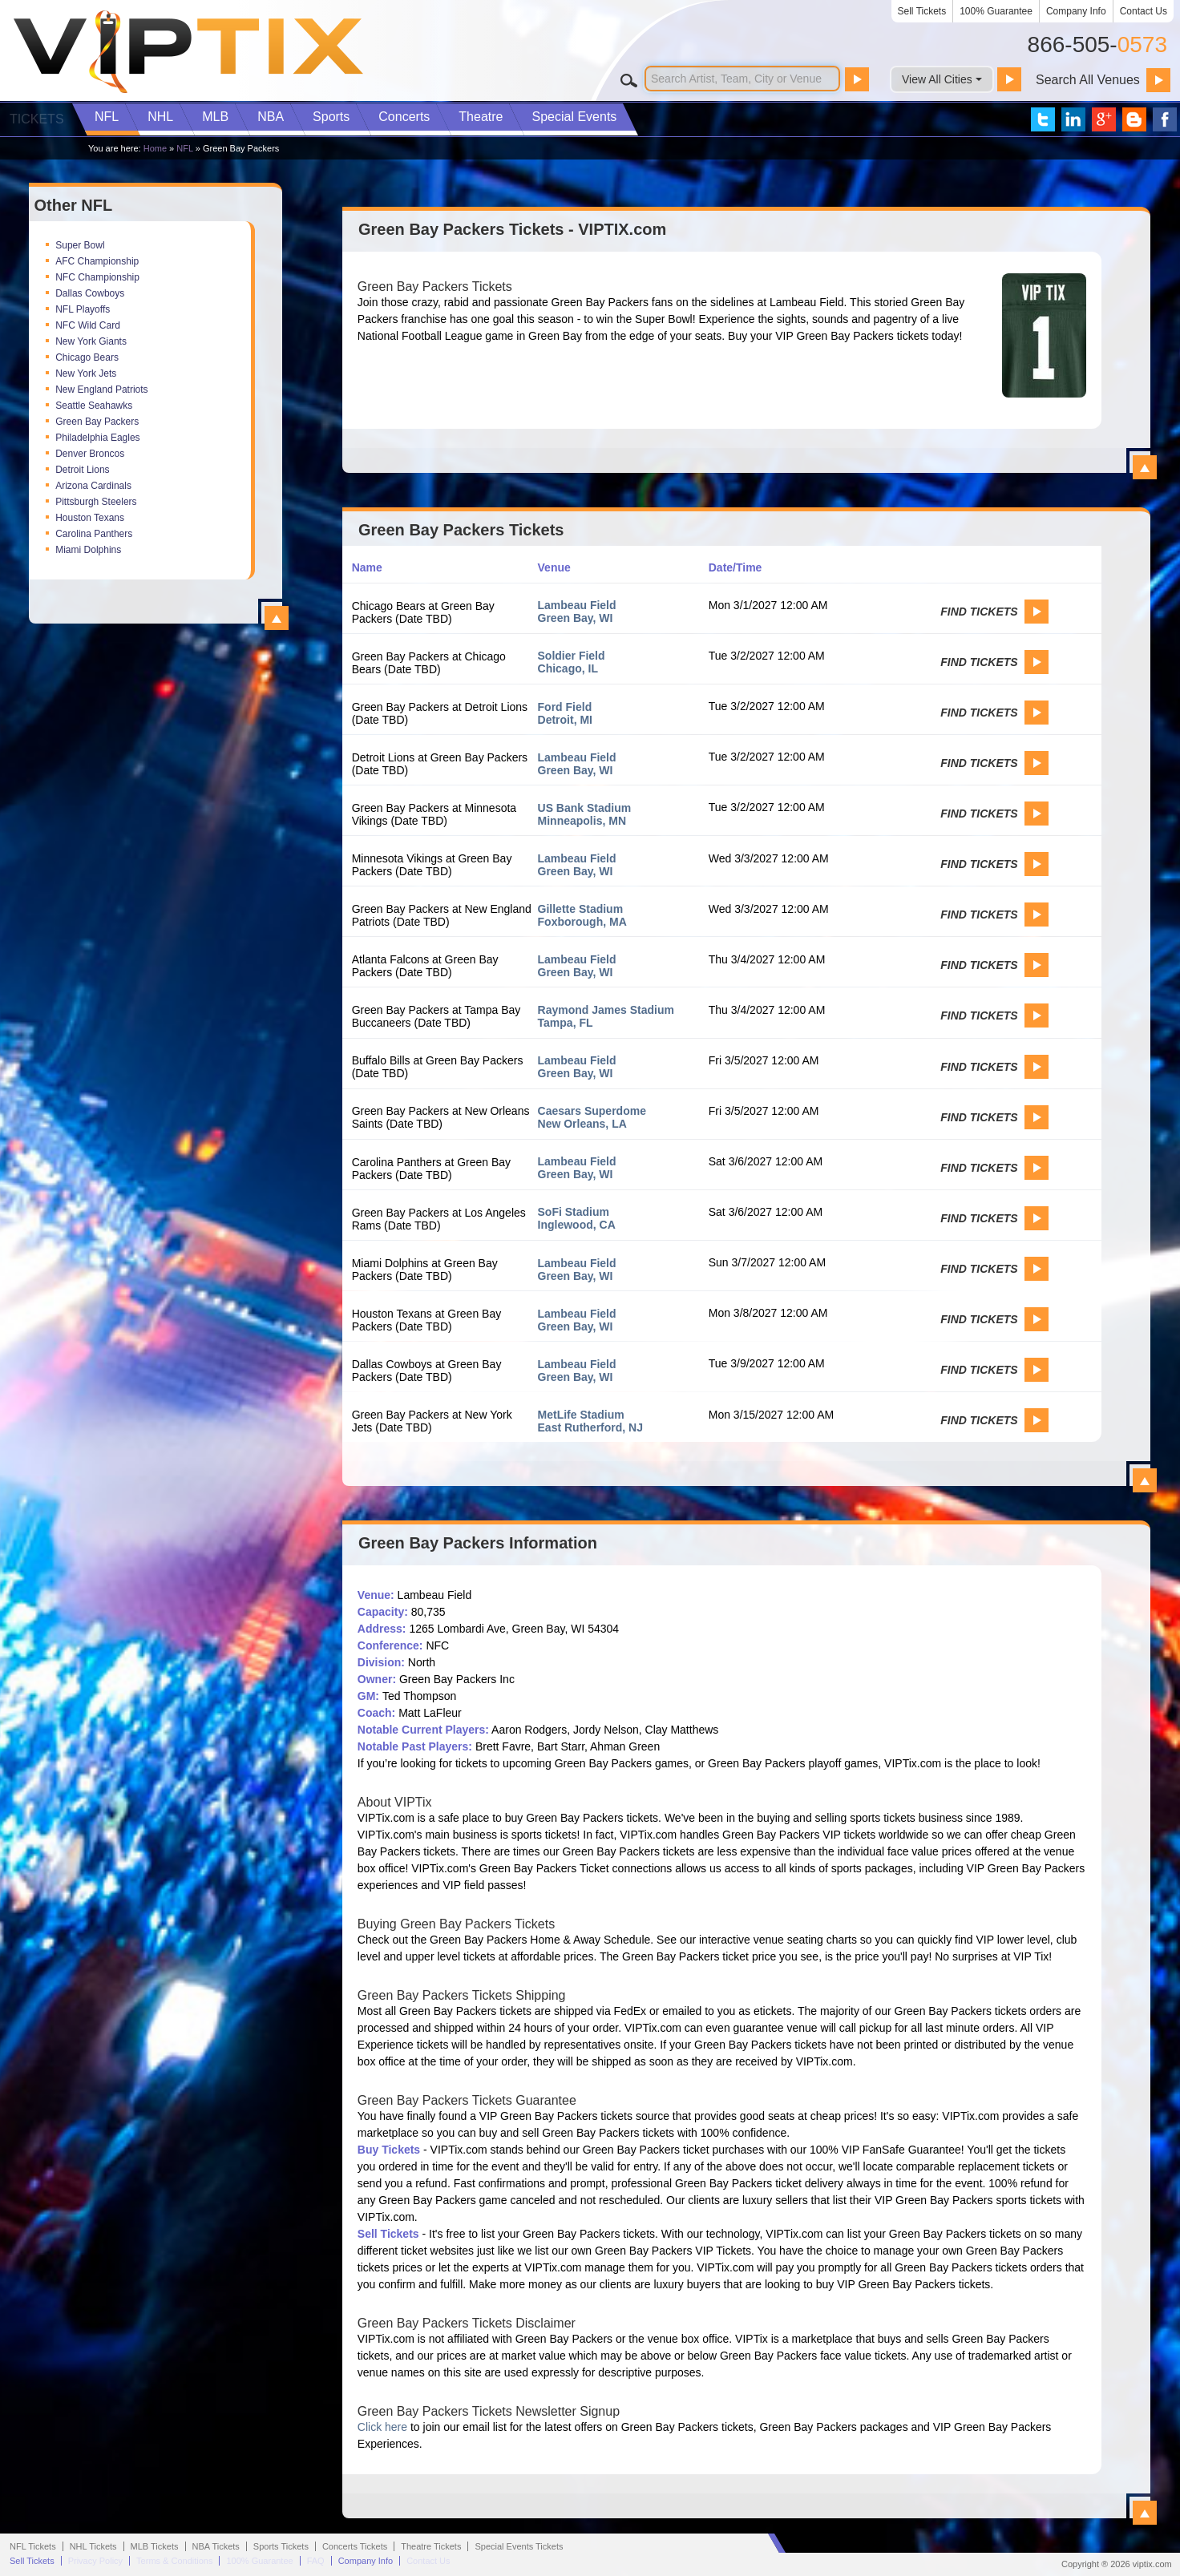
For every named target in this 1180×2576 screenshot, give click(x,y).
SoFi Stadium (573, 1211)
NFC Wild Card (87, 325)
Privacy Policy (95, 2561)
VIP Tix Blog (1134, 119)
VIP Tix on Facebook (1165, 119)
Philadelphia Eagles (97, 437)
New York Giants (91, 341)
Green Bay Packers (97, 421)
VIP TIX (187, 52)
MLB (215, 116)
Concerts (404, 116)
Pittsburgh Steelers (95, 501)
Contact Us (1143, 11)
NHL (160, 116)
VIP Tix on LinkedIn (1073, 119)
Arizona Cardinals (93, 485)
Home (155, 148)
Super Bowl (79, 245)
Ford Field (565, 707)
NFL (107, 116)
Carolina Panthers (93, 533)
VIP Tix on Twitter (1043, 119)
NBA (270, 116)
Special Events (573, 116)
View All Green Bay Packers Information (1145, 2513)
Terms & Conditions (174, 2561)
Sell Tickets (922, 11)
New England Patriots (101, 389)
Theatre (481, 116)
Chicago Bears (87, 357)
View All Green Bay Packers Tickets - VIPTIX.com (1145, 467)
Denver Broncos (89, 453)
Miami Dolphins (88, 549)
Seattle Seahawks (93, 405)
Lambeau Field (577, 605)
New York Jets (85, 373)
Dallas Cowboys (89, 293)
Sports (331, 116)
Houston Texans (89, 517)
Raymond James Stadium (606, 1009)
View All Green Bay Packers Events (1145, 1480)
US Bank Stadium (585, 807)
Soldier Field (571, 655)
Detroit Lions (82, 469)
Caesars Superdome (592, 1110)
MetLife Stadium (581, 1414)
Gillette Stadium (581, 908)
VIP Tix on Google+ (1104, 119)
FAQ (316, 2561)
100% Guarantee (996, 11)
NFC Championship (97, 277)
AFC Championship (97, 261)
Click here (382, 2427)
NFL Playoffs (82, 309)
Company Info (1076, 11)
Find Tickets (978, 611)
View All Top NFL (277, 618)
